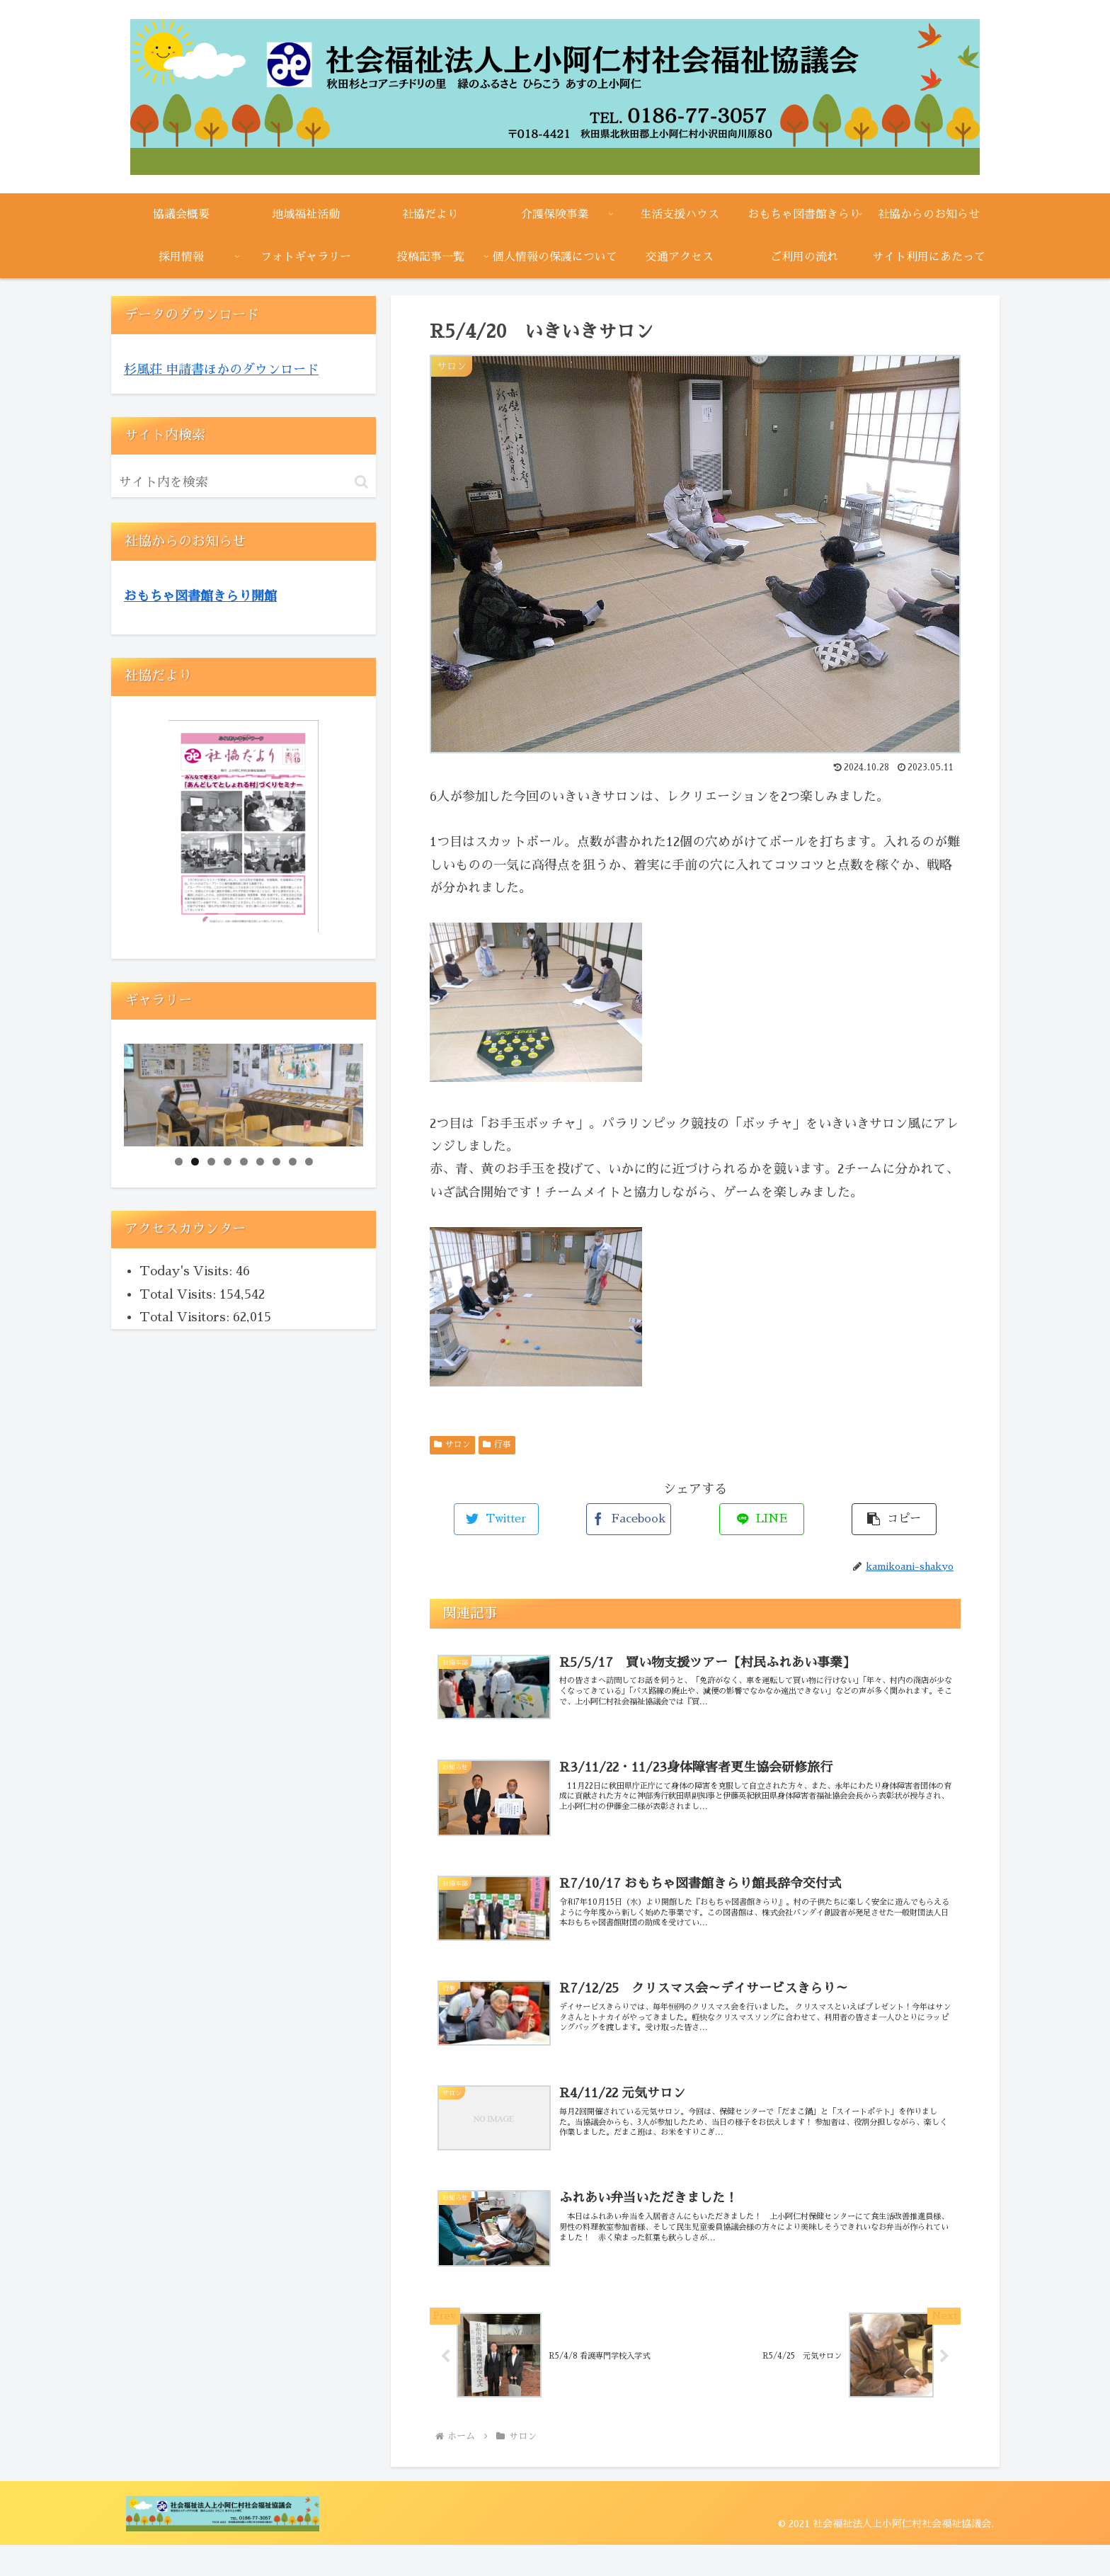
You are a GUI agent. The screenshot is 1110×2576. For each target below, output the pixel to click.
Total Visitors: (186, 1317)
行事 (497, 1444)
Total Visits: (179, 1294)
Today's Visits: (187, 1271)
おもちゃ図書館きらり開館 (200, 596)
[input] (243, 482)
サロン (452, 1444)
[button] (361, 482)
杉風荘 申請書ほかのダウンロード (221, 369)
